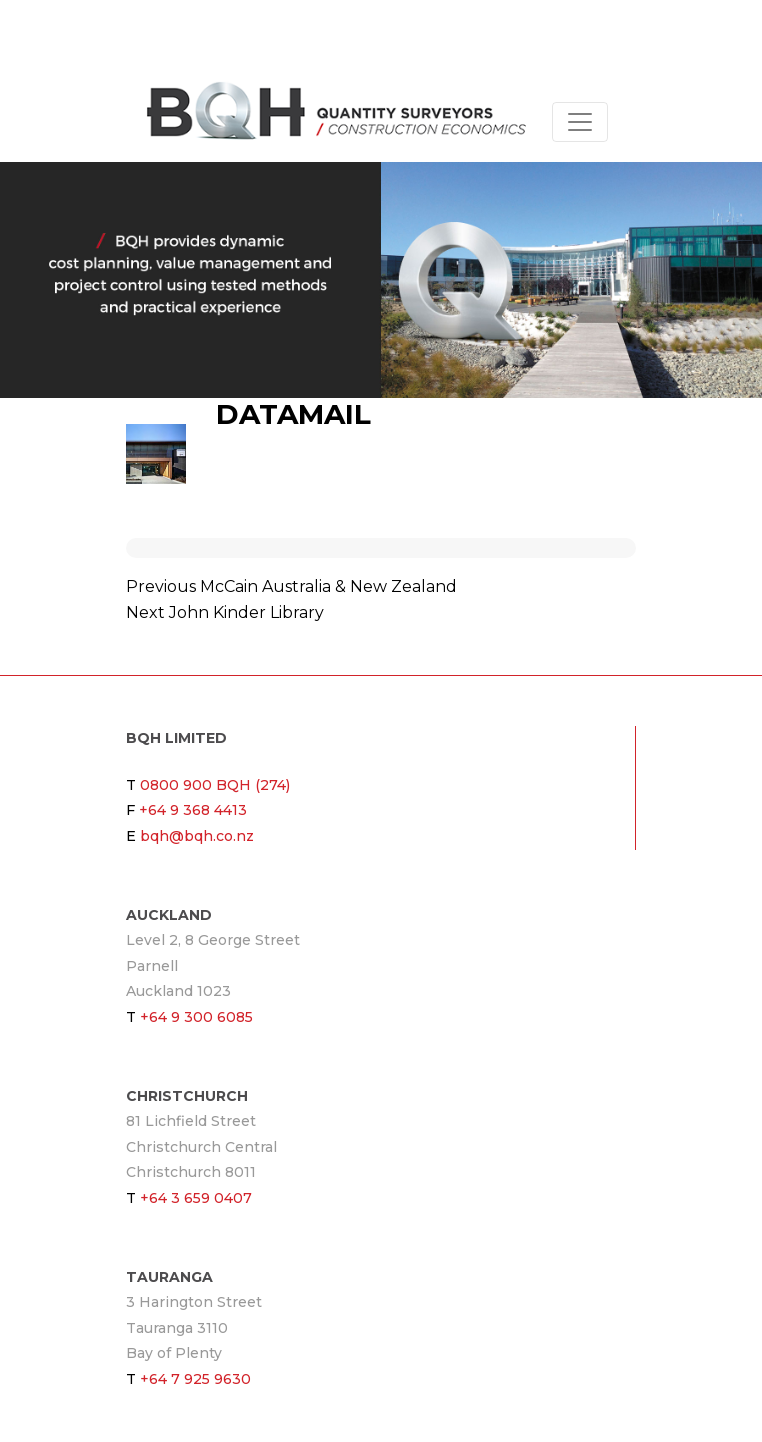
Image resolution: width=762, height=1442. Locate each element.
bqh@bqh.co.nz (197, 836)
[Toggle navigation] (580, 122)
